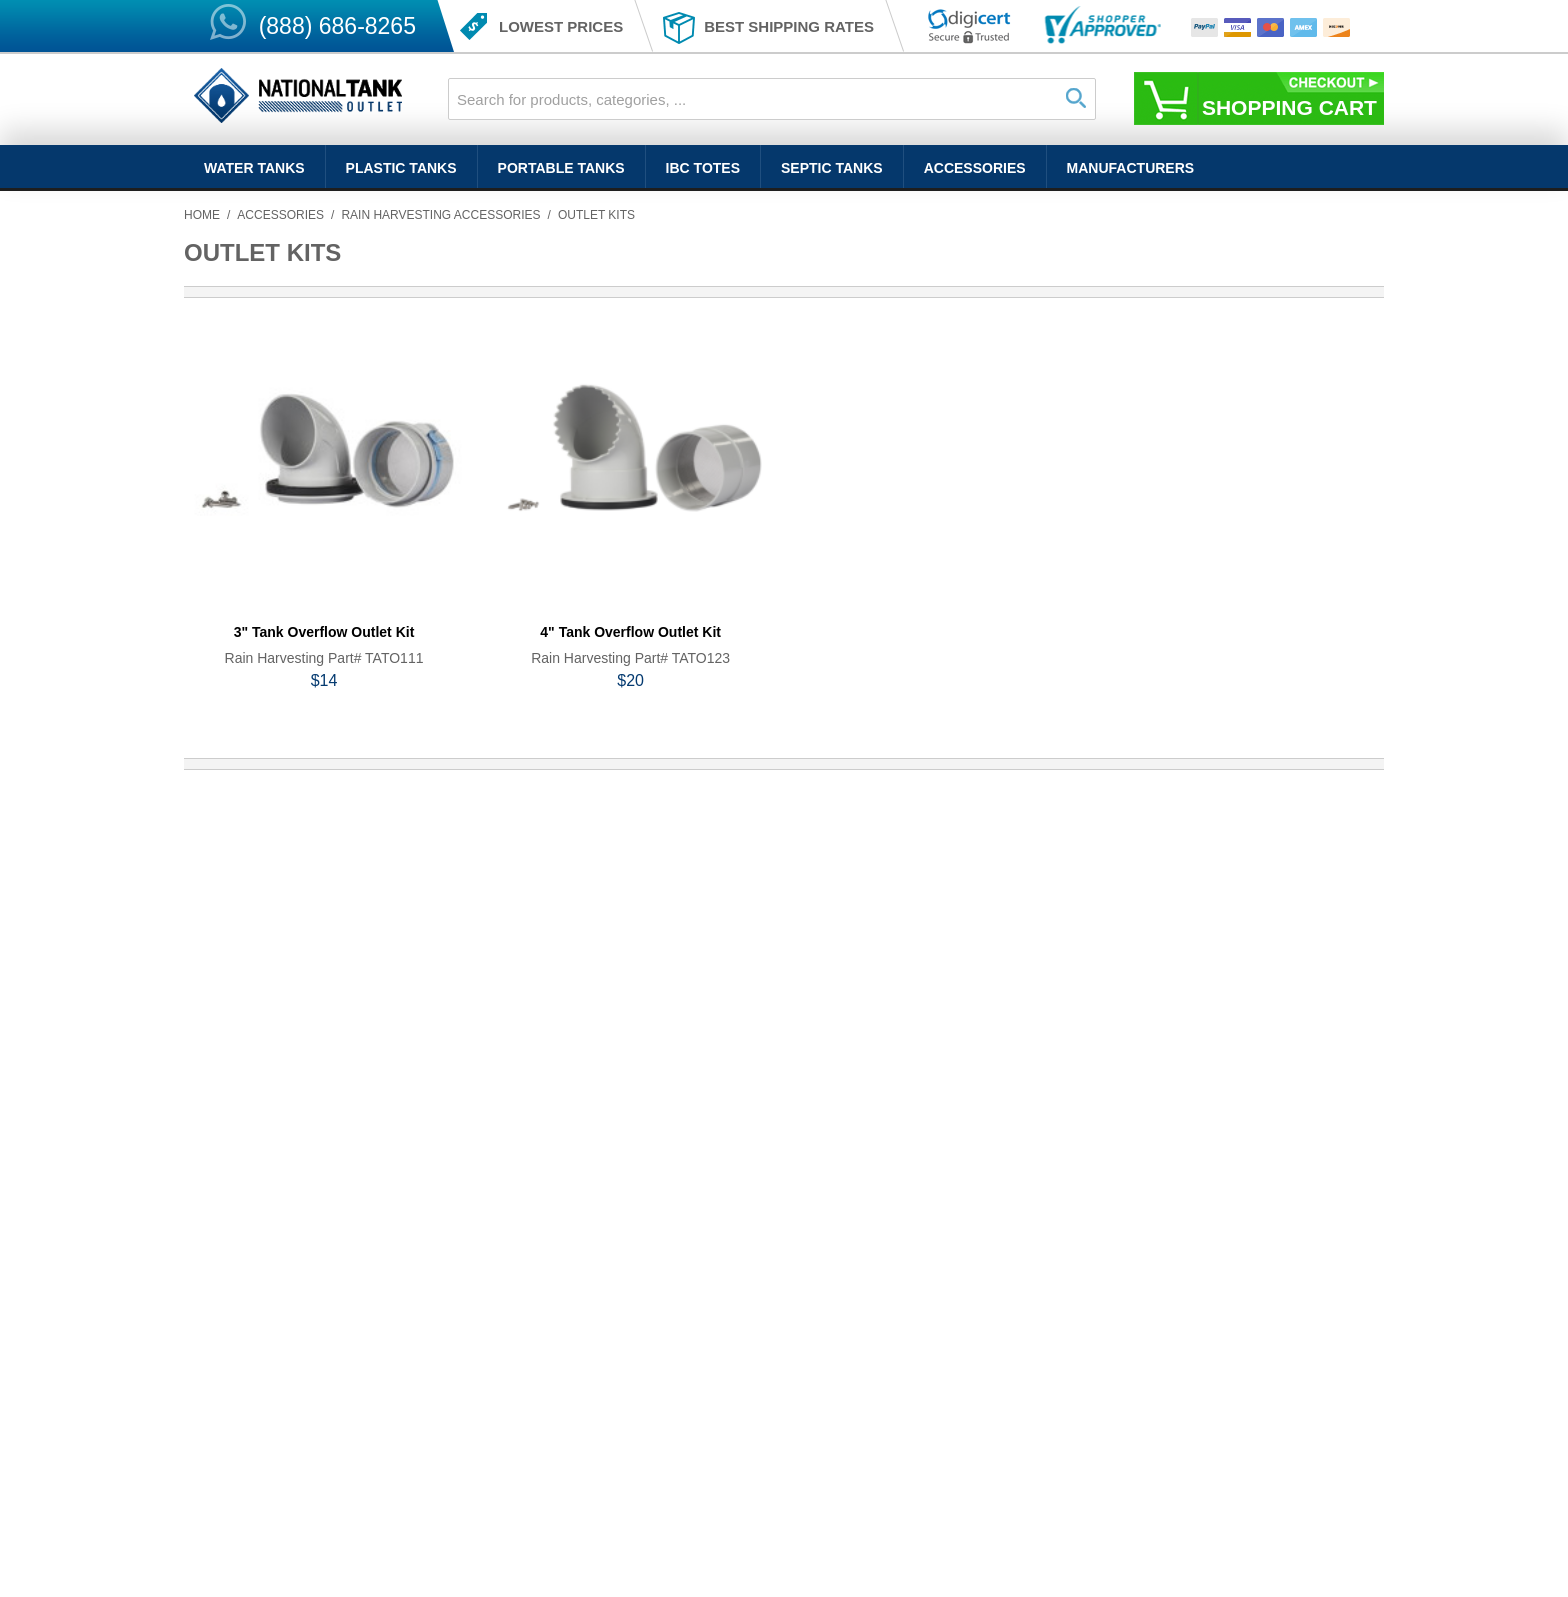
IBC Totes (703, 168)
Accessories (975, 168)
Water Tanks (254, 168)
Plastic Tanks (401, 168)
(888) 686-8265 (337, 26)
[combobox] (772, 99)
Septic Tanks (832, 168)
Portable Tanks (561, 168)
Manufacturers (1131, 168)
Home (202, 215)
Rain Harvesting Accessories (440, 215)
